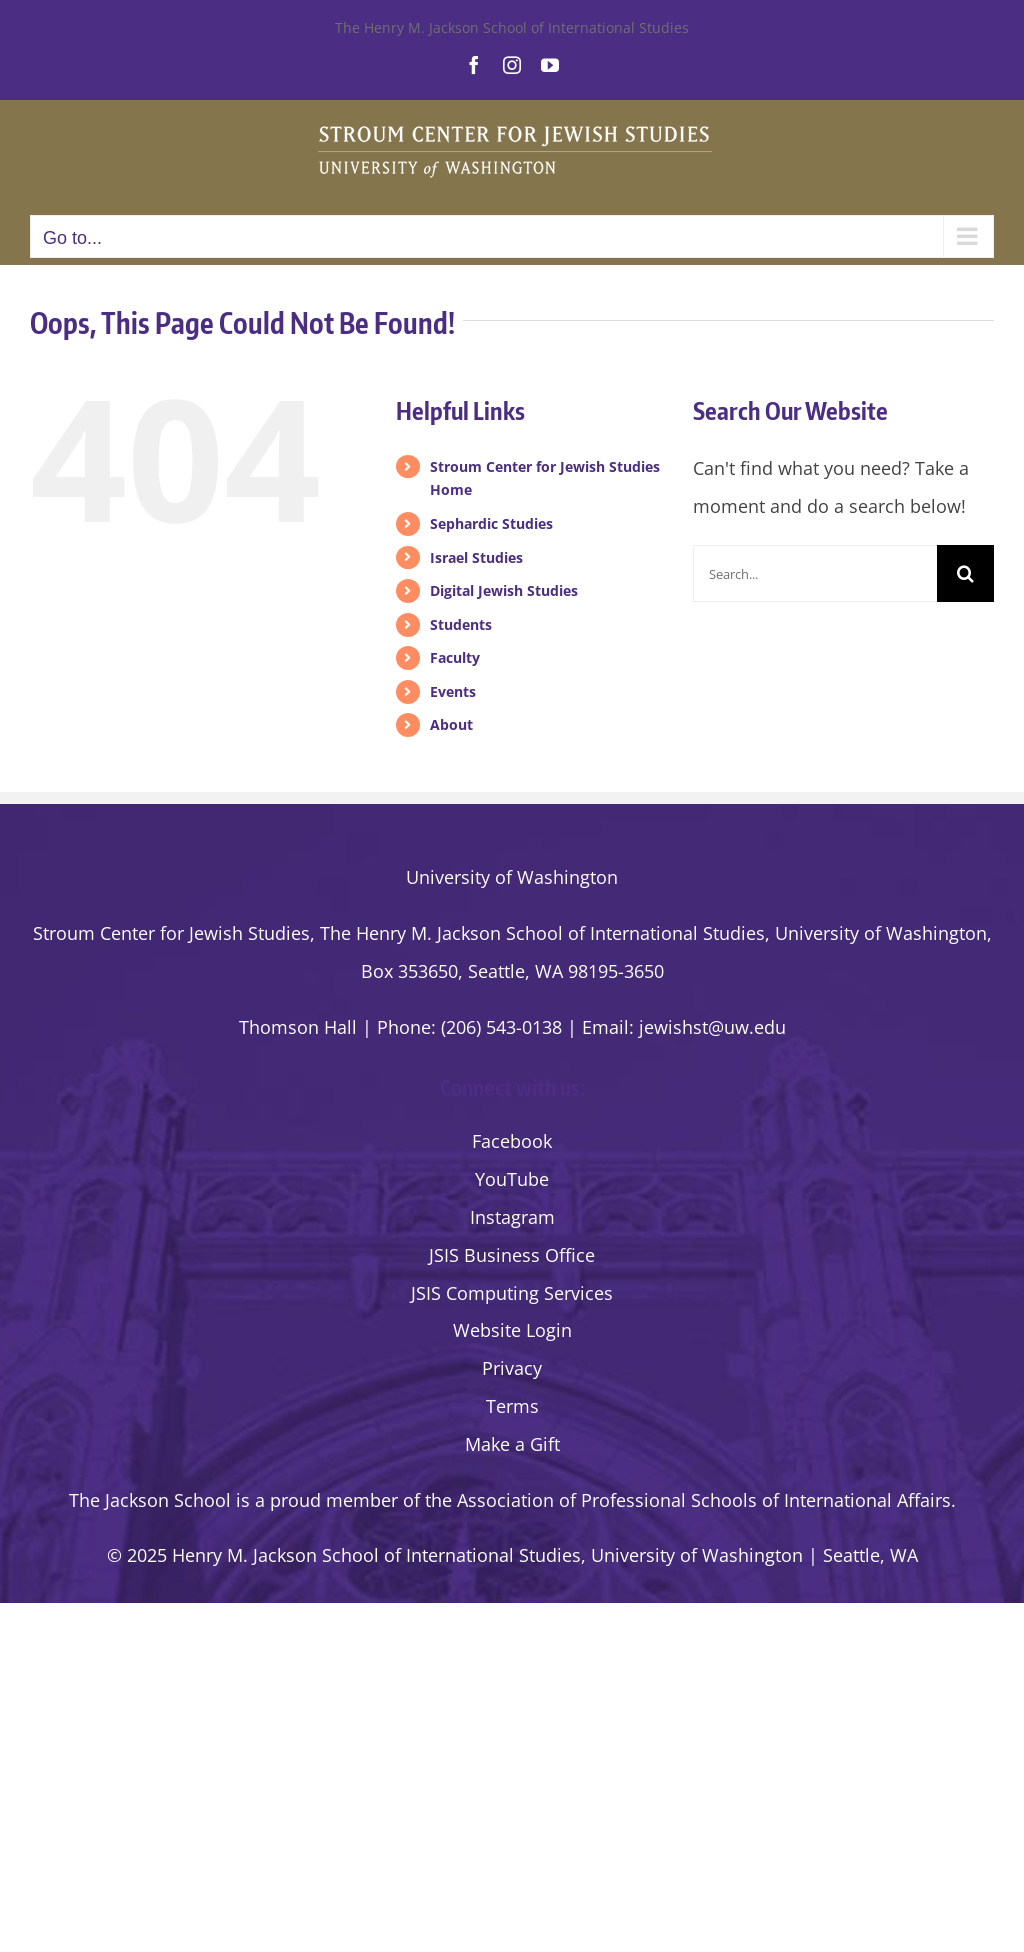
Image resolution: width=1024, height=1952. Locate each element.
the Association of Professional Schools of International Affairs (688, 1500)
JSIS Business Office (512, 1255)
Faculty (455, 657)
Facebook (512, 1141)
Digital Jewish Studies (504, 590)
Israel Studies (476, 557)
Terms (512, 1406)
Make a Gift (512, 1444)
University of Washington (512, 877)
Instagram (512, 1217)
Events (453, 691)
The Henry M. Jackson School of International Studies (512, 27)
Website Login (512, 1330)
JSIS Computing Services (512, 1293)
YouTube (512, 1179)
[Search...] (815, 573)
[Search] (965, 573)
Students (461, 624)
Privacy (512, 1368)
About (451, 724)
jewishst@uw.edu (712, 1027)
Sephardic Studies (491, 523)
